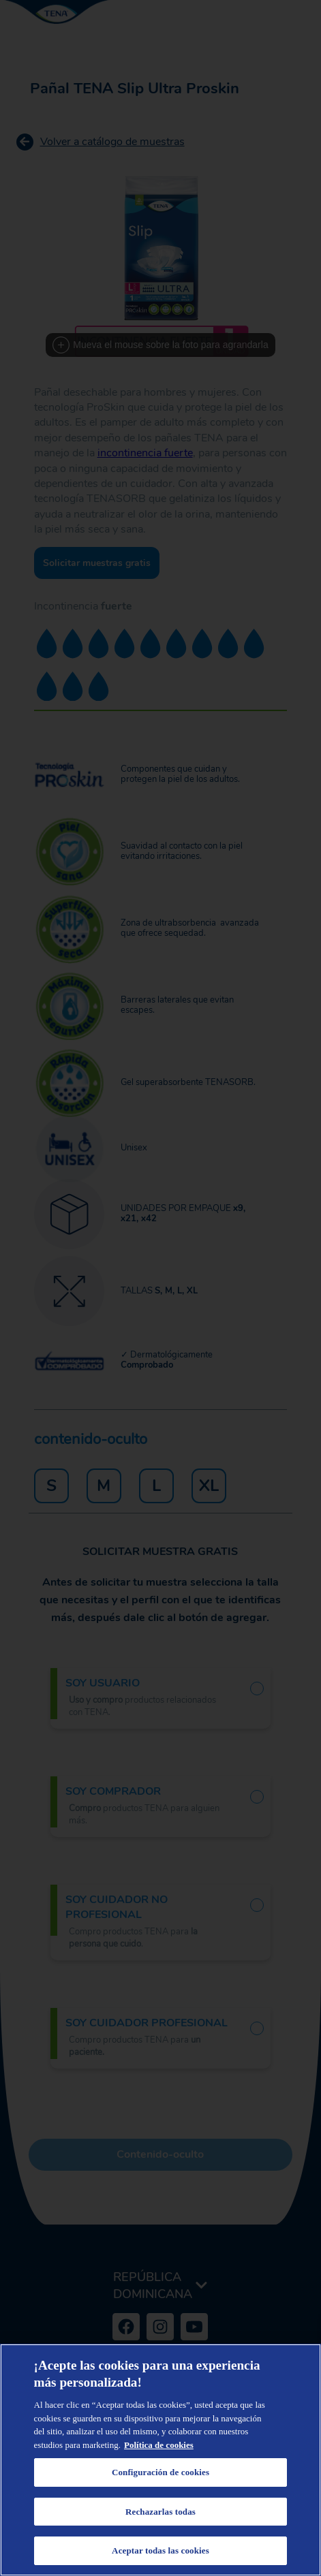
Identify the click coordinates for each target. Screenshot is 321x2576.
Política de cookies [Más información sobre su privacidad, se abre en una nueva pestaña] (159, 2445)
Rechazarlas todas (160, 2512)
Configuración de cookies (160, 2472)
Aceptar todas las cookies (160, 2550)
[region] (160, 2460)
